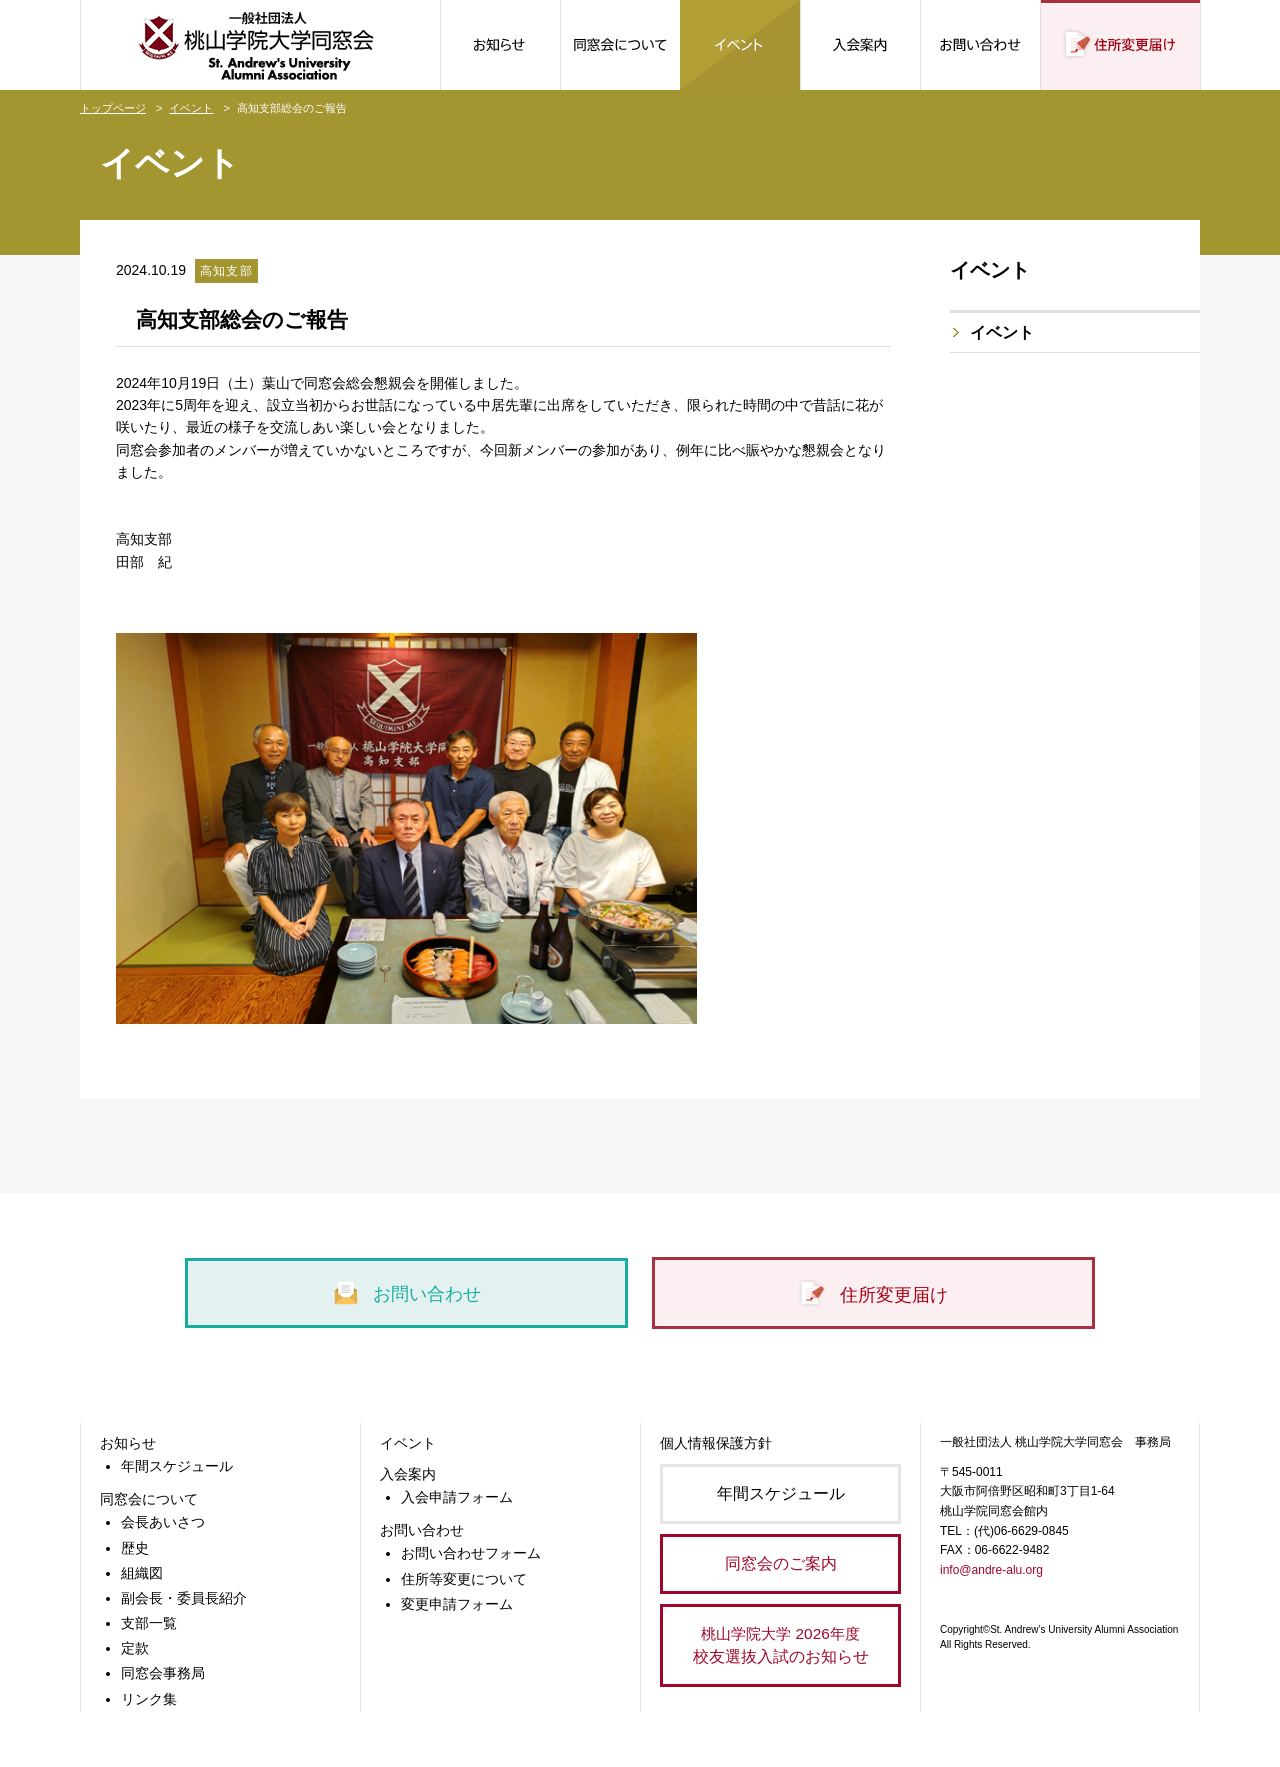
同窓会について (149, 1499)
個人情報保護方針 (716, 1443)
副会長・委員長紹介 (184, 1598)
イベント (191, 108)
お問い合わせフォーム (471, 1553)
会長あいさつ (163, 1522)
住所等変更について (464, 1579)
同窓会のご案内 (781, 1563)
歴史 (135, 1548)
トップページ (113, 108)
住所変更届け (873, 1295)
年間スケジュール (177, 1466)
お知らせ (128, 1443)
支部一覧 (149, 1623)
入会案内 (408, 1474)
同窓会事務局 (163, 1673)
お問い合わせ (406, 1294)
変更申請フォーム (457, 1604)
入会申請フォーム (457, 1497)
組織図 (142, 1573)
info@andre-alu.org (991, 1570)
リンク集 (149, 1699)
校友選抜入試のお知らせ (780, 1643)
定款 (135, 1648)
